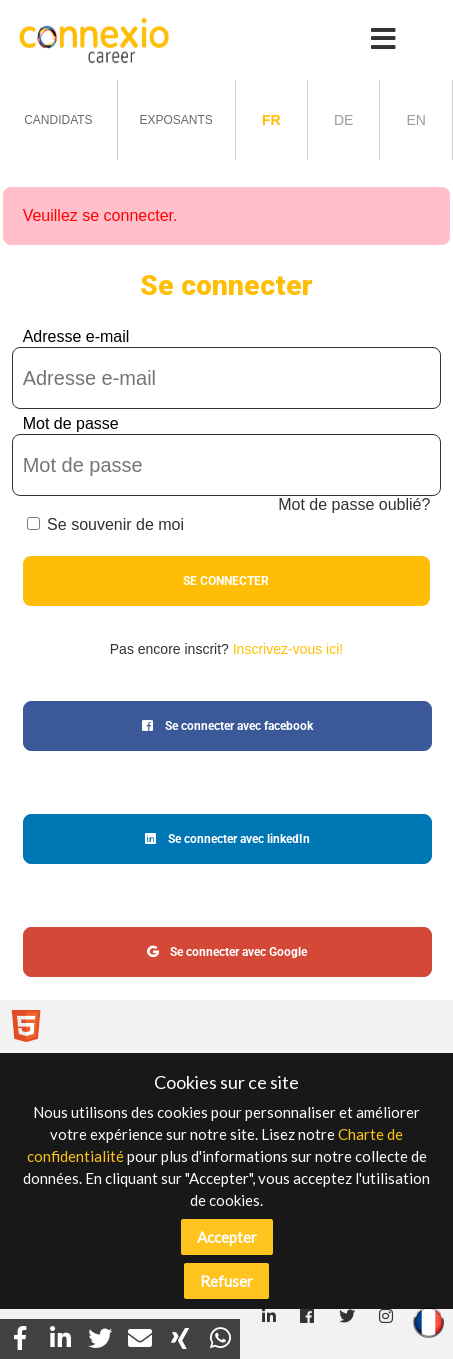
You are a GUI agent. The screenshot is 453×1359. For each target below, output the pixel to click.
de (343, 120)
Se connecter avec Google (227, 952)
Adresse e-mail (76, 336)
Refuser (226, 1281)
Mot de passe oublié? (354, 504)
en (415, 120)
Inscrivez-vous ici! (288, 649)
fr (271, 120)
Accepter (227, 1237)
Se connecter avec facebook (227, 726)
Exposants (175, 120)
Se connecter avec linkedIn (227, 839)
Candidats (58, 120)
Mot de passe (71, 423)
